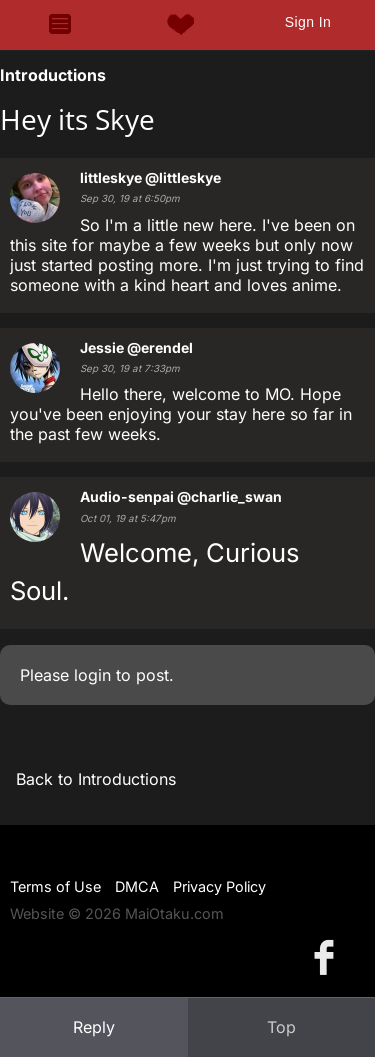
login (92, 675)
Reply (94, 1027)
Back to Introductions (96, 779)
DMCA (137, 886)
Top (281, 1027)
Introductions (53, 75)
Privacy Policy (219, 886)
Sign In (308, 22)
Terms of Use (55, 886)
